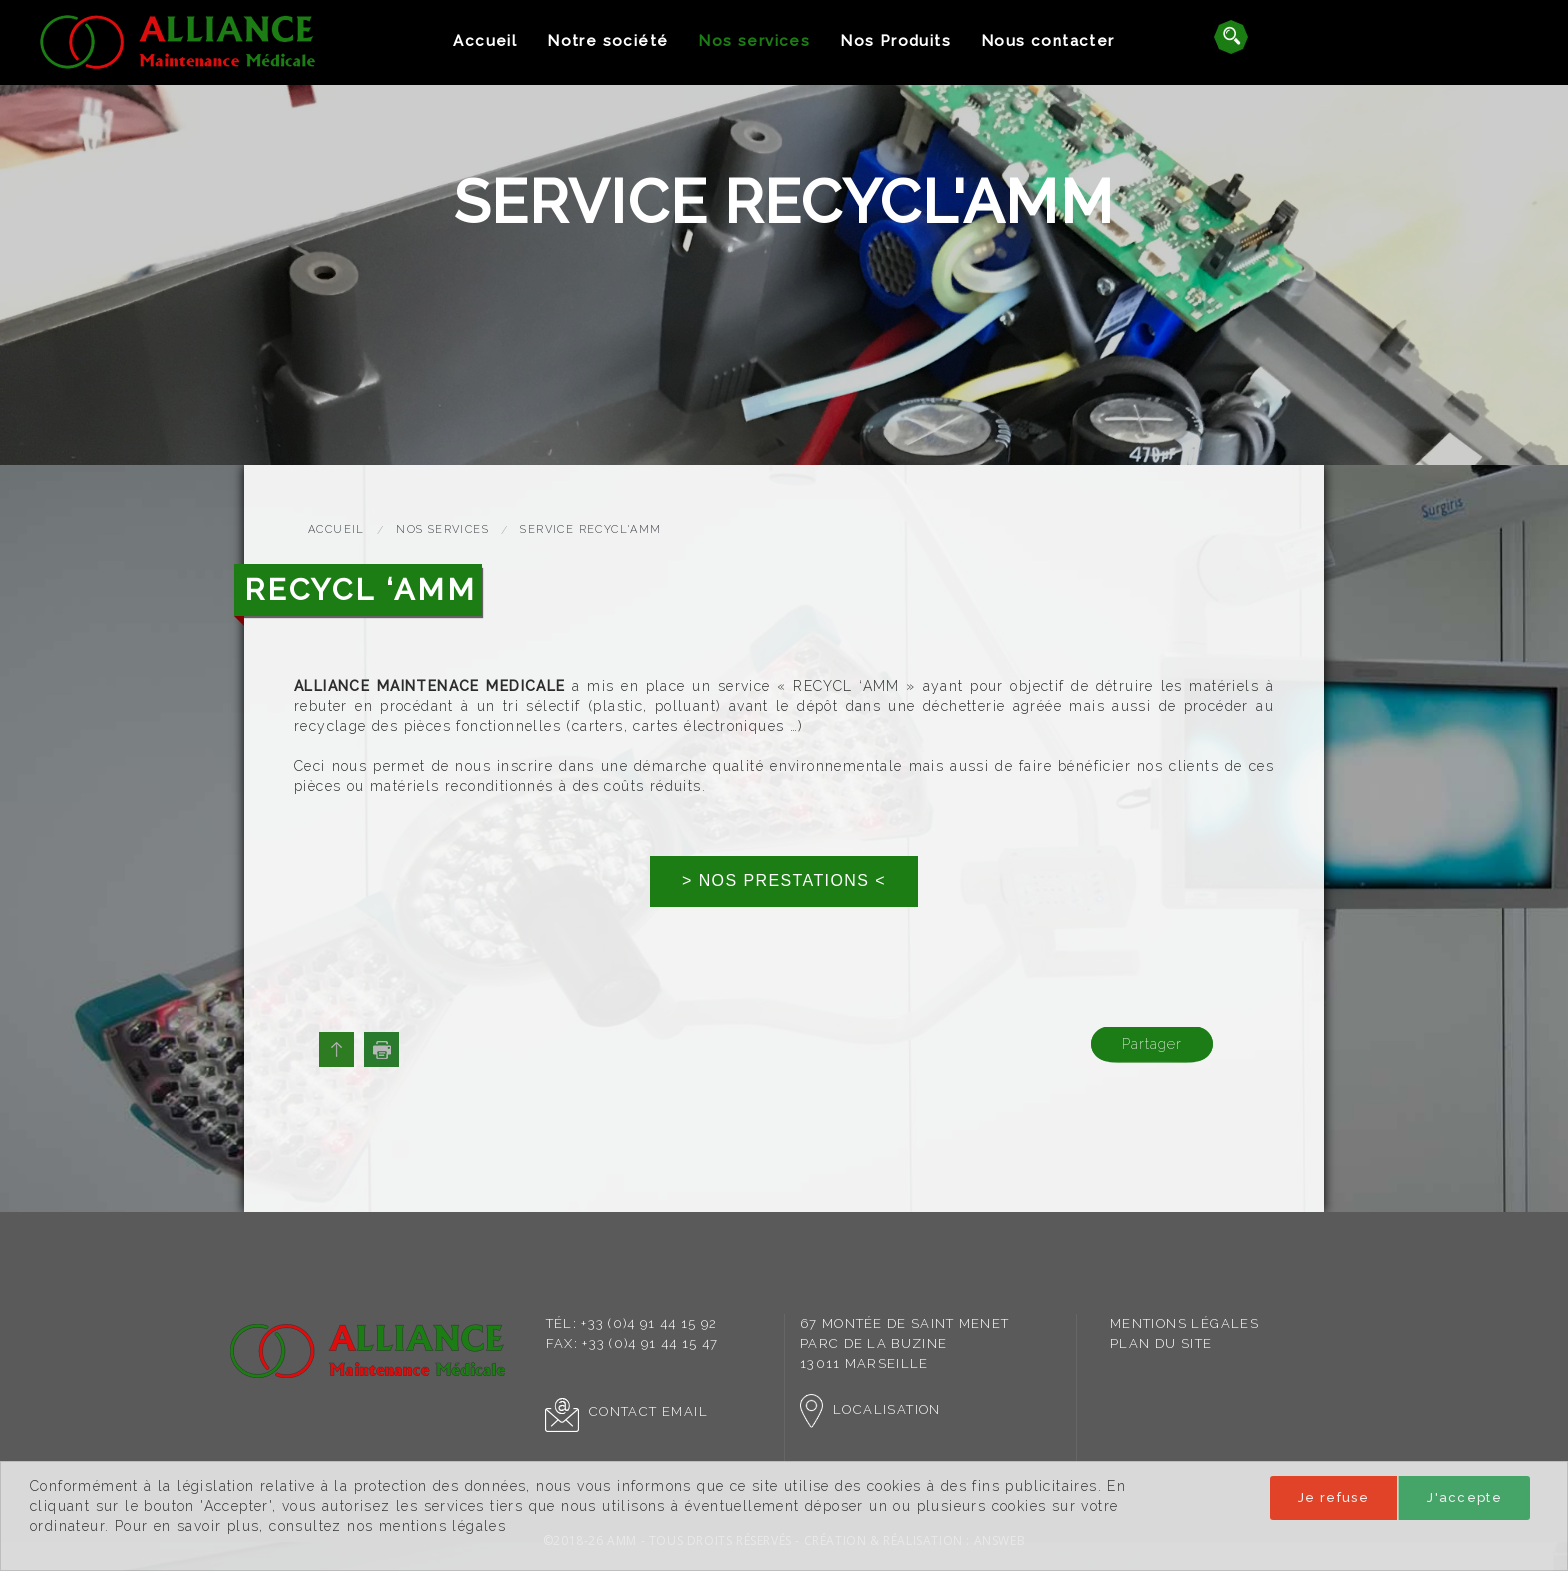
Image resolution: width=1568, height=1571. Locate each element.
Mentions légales (1184, 1323)
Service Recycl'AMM (590, 529)
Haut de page (336, 1049)
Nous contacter (1048, 41)
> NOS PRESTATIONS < (784, 880)
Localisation (870, 1409)
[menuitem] (485, 41)
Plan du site (1161, 1343)
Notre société (607, 41)
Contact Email (626, 1411)
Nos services (754, 41)
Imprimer (381, 1049)
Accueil (485, 41)
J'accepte (1464, 1497)
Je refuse (1333, 1497)
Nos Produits (895, 41)
